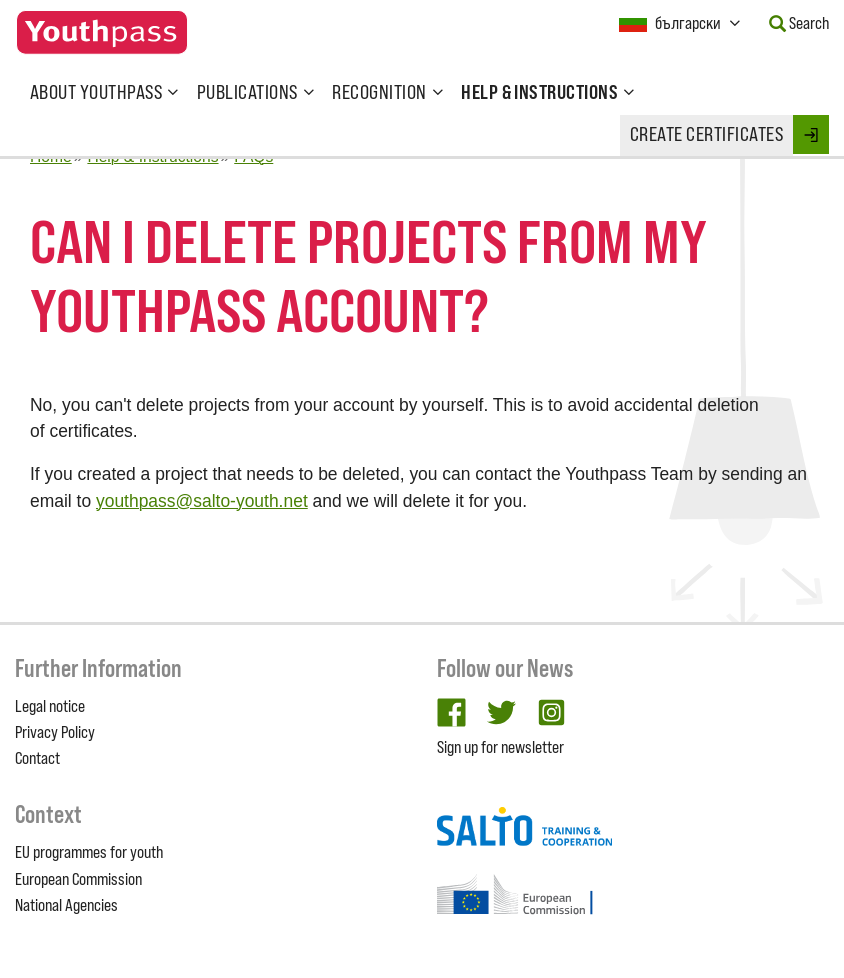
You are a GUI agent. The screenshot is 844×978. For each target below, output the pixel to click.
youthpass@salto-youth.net (202, 501)
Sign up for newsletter (500, 747)
